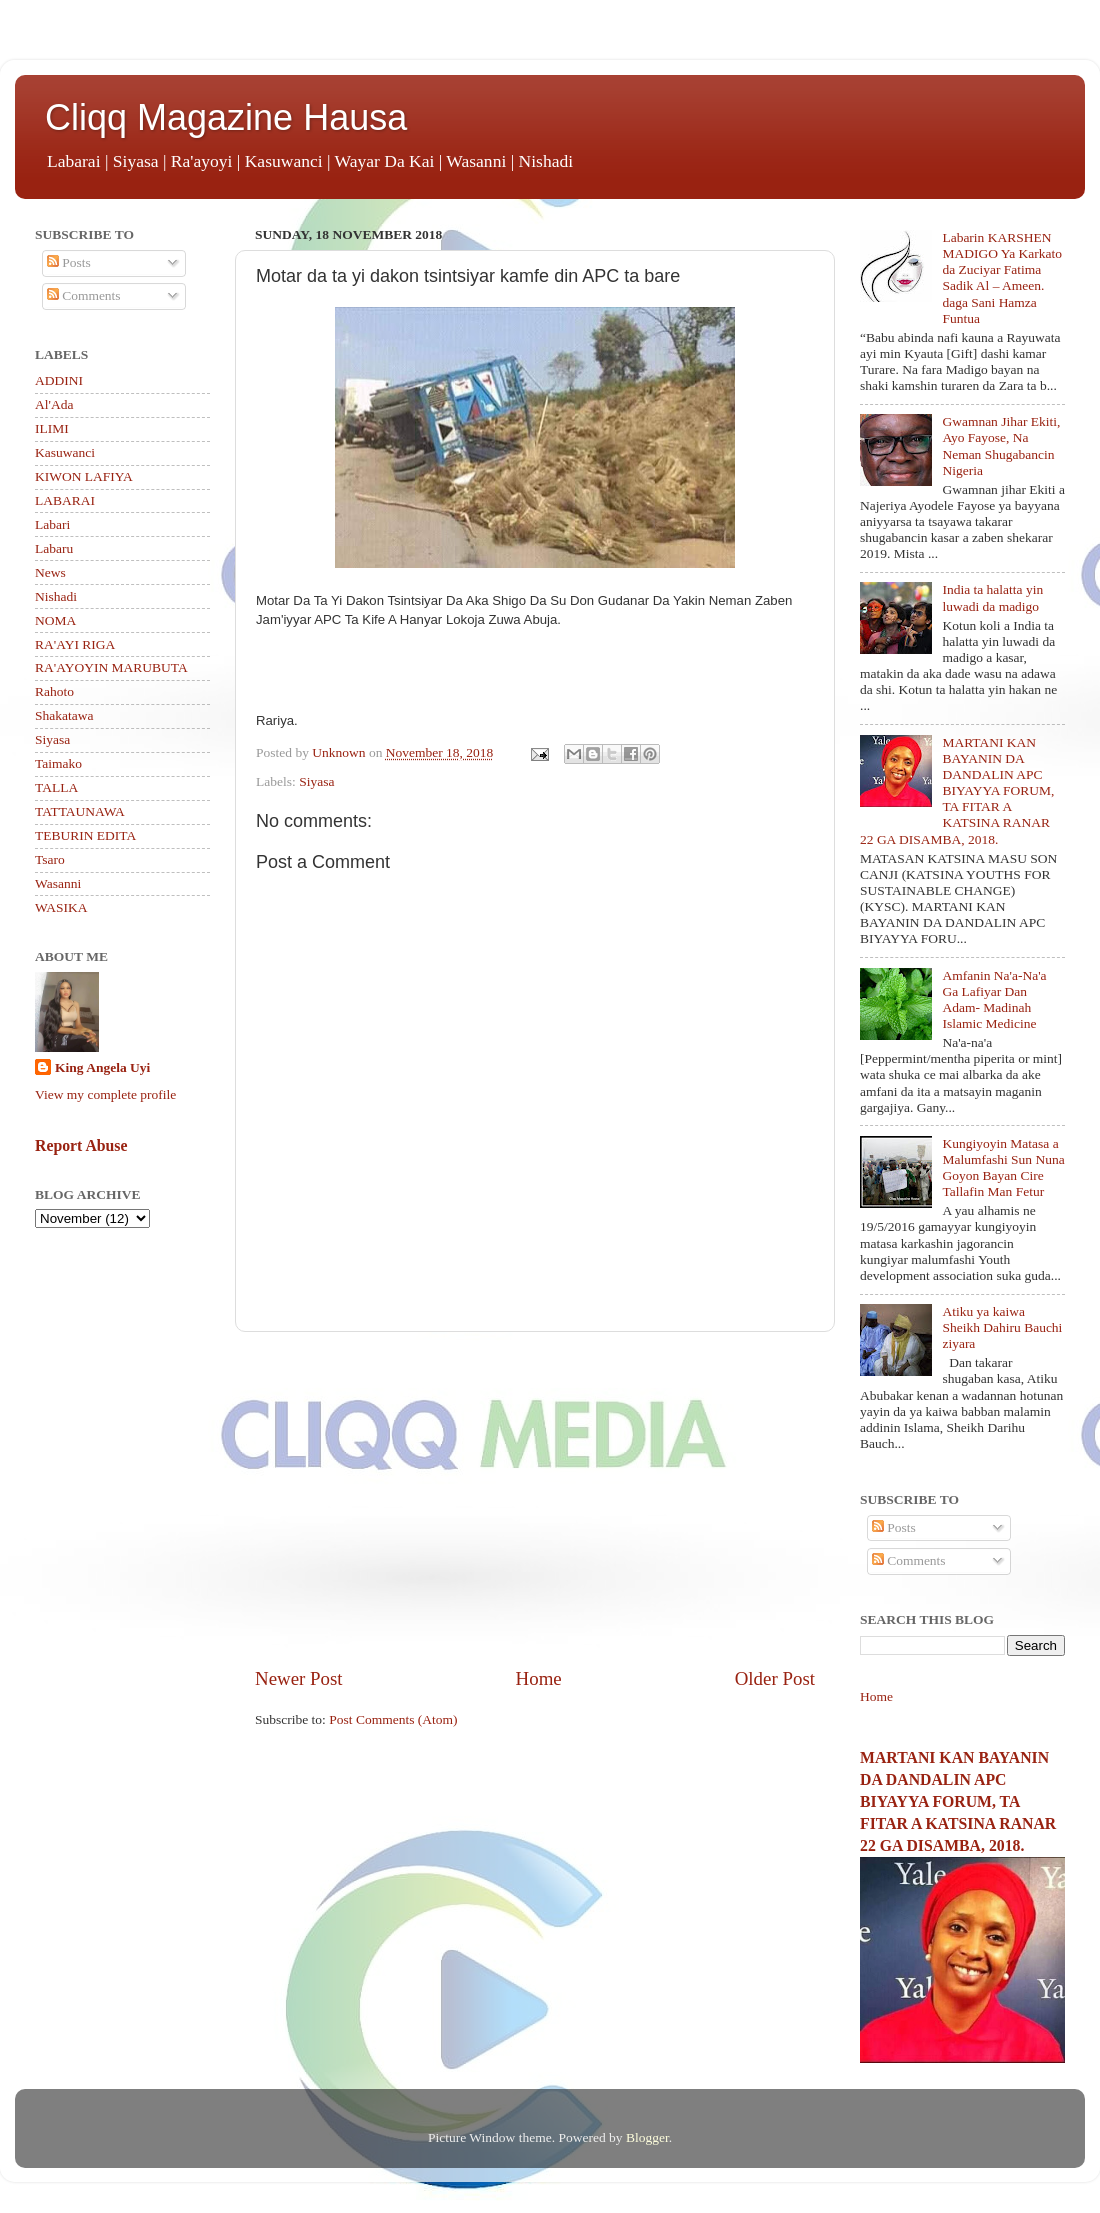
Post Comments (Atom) (393, 1719)
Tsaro (50, 859)
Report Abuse (81, 1145)
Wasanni (58, 883)
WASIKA (61, 907)
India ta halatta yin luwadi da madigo (992, 597)
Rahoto (54, 691)
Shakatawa (64, 715)
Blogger (647, 2137)
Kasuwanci (65, 452)
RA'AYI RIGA (75, 644)
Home (539, 1678)
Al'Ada (54, 404)
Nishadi (56, 596)
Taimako (58, 763)
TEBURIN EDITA (85, 835)
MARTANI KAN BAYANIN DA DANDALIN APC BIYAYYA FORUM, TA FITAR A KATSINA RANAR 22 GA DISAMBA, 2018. (957, 791)
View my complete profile (105, 1094)
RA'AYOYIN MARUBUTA (111, 667)
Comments (84, 295)
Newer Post (299, 1678)
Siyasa (316, 781)
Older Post (775, 1678)
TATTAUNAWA (80, 811)
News (50, 572)
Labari (52, 524)
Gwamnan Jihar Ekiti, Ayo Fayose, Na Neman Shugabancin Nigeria (1001, 446)
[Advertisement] (535, 1499)
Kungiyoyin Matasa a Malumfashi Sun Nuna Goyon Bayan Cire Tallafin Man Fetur (1003, 1168)
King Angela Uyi (102, 1067)
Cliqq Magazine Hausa (226, 117)
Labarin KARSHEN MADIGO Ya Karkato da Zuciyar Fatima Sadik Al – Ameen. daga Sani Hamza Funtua (1002, 278)
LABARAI (65, 500)
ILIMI (52, 428)
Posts (69, 262)
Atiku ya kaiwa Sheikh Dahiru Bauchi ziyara (1002, 1327)
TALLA (56, 787)
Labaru (54, 548)
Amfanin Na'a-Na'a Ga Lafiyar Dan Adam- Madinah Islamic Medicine (994, 1000)
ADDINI (59, 380)
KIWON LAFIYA (84, 476)
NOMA (55, 620)
